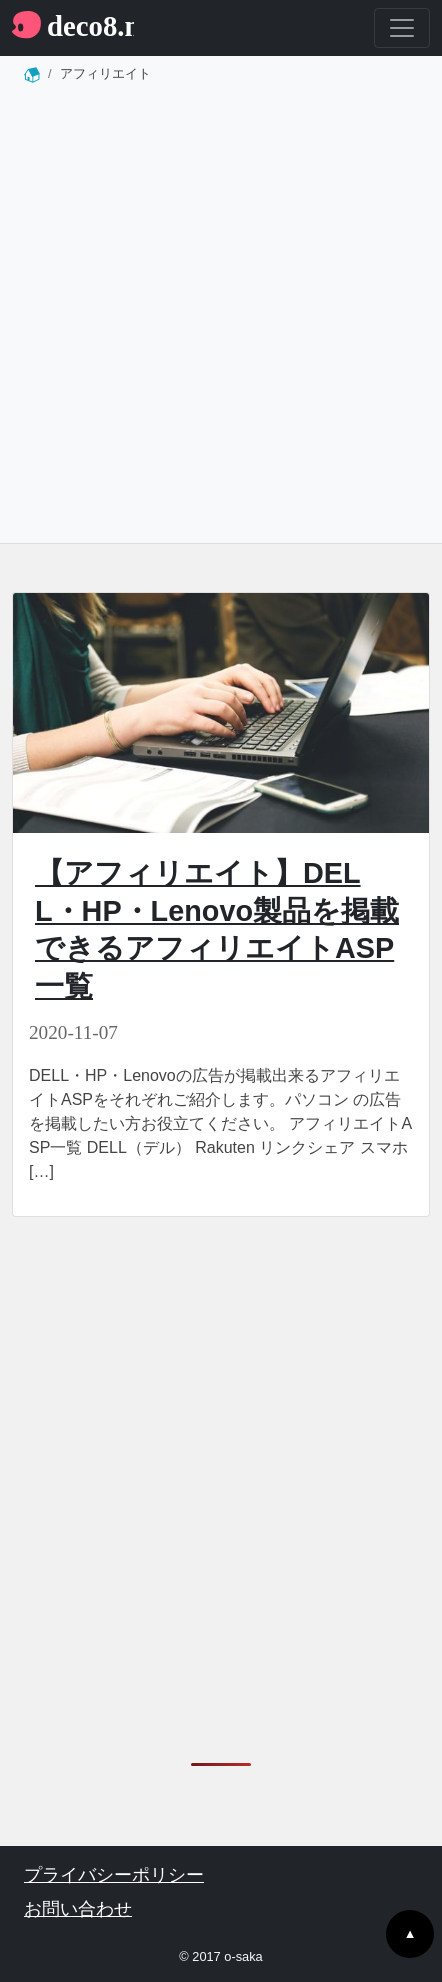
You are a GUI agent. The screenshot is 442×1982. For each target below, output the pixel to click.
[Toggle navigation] (402, 28)
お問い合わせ (78, 1909)
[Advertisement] (221, 320)
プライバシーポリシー (114, 1875)
